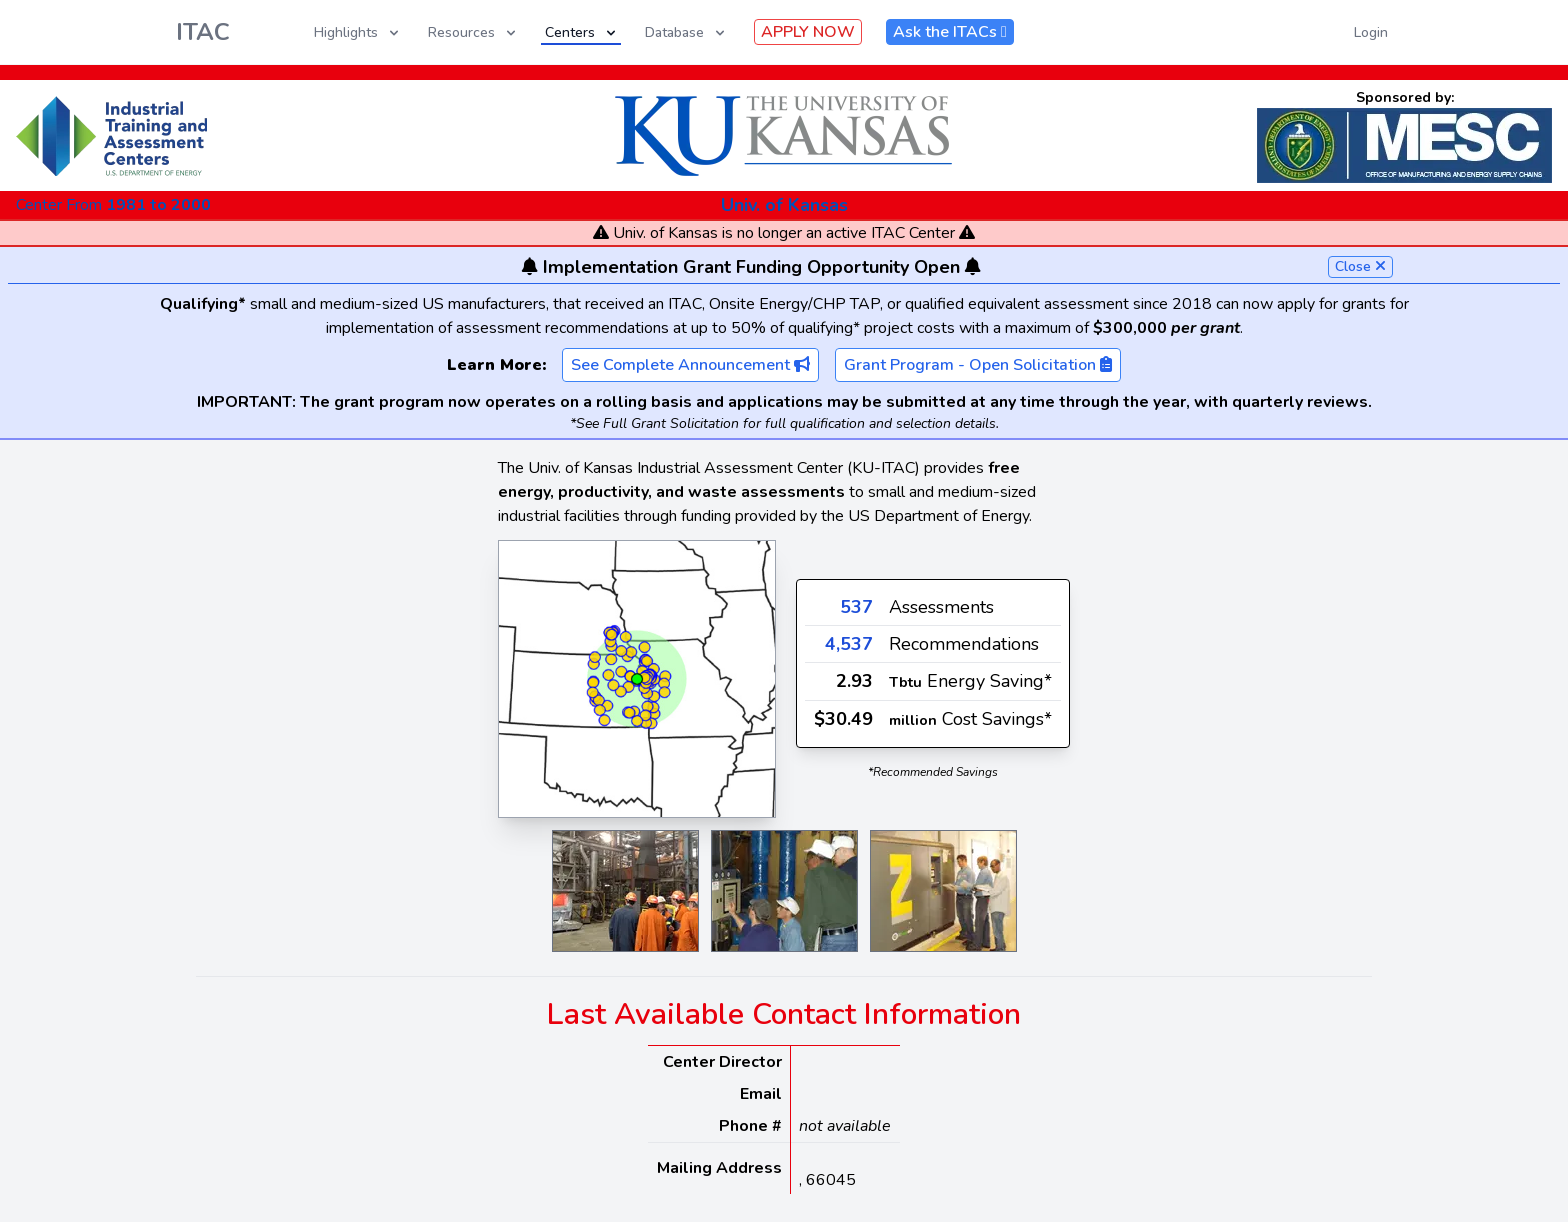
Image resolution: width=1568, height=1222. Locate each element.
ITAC (203, 32)
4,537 (849, 644)
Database (686, 32)
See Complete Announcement (690, 365)
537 (856, 607)
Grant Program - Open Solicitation (978, 365)
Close (1360, 266)
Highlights (358, 32)
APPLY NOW (808, 32)
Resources (473, 32)
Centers (582, 32)
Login (1371, 32)
